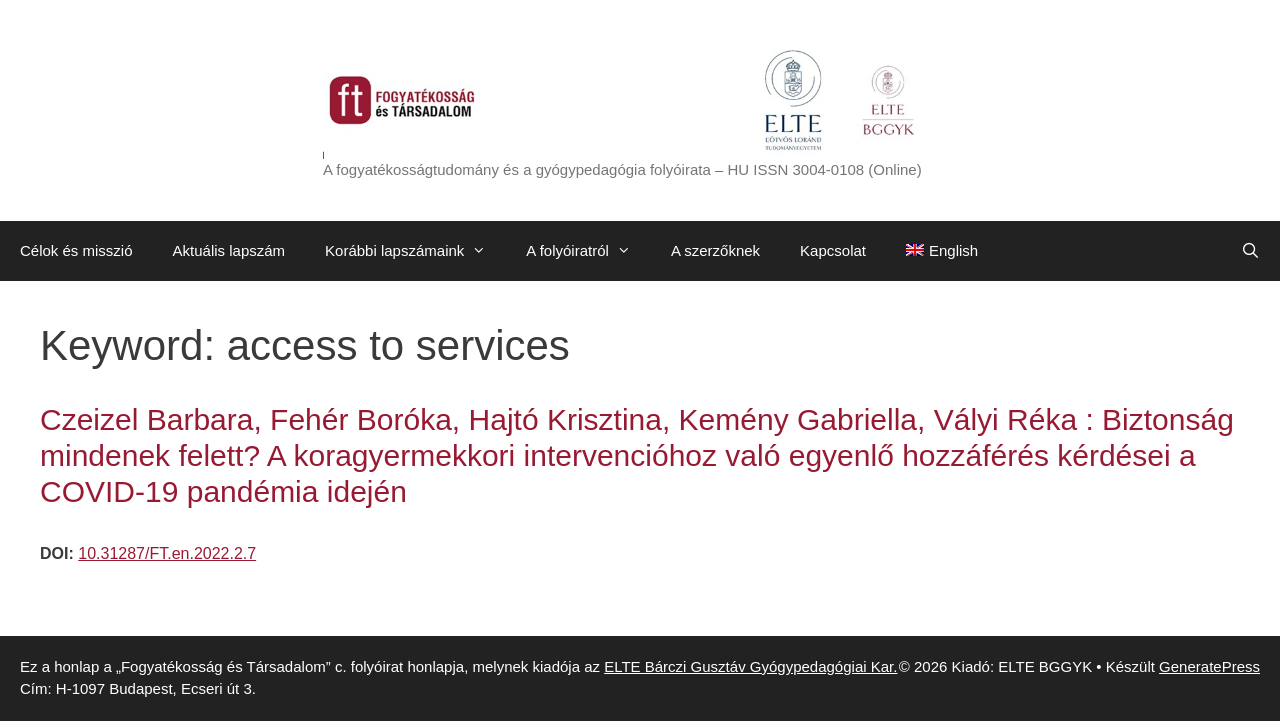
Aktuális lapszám (229, 250)
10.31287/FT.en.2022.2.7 (167, 553)
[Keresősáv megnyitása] (1250, 251)
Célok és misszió (76, 250)
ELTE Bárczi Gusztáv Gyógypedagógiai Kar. (750, 666)
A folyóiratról (588, 251)
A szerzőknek (715, 250)
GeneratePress (1209, 666)
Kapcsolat (833, 250)
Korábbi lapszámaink (415, 251)
